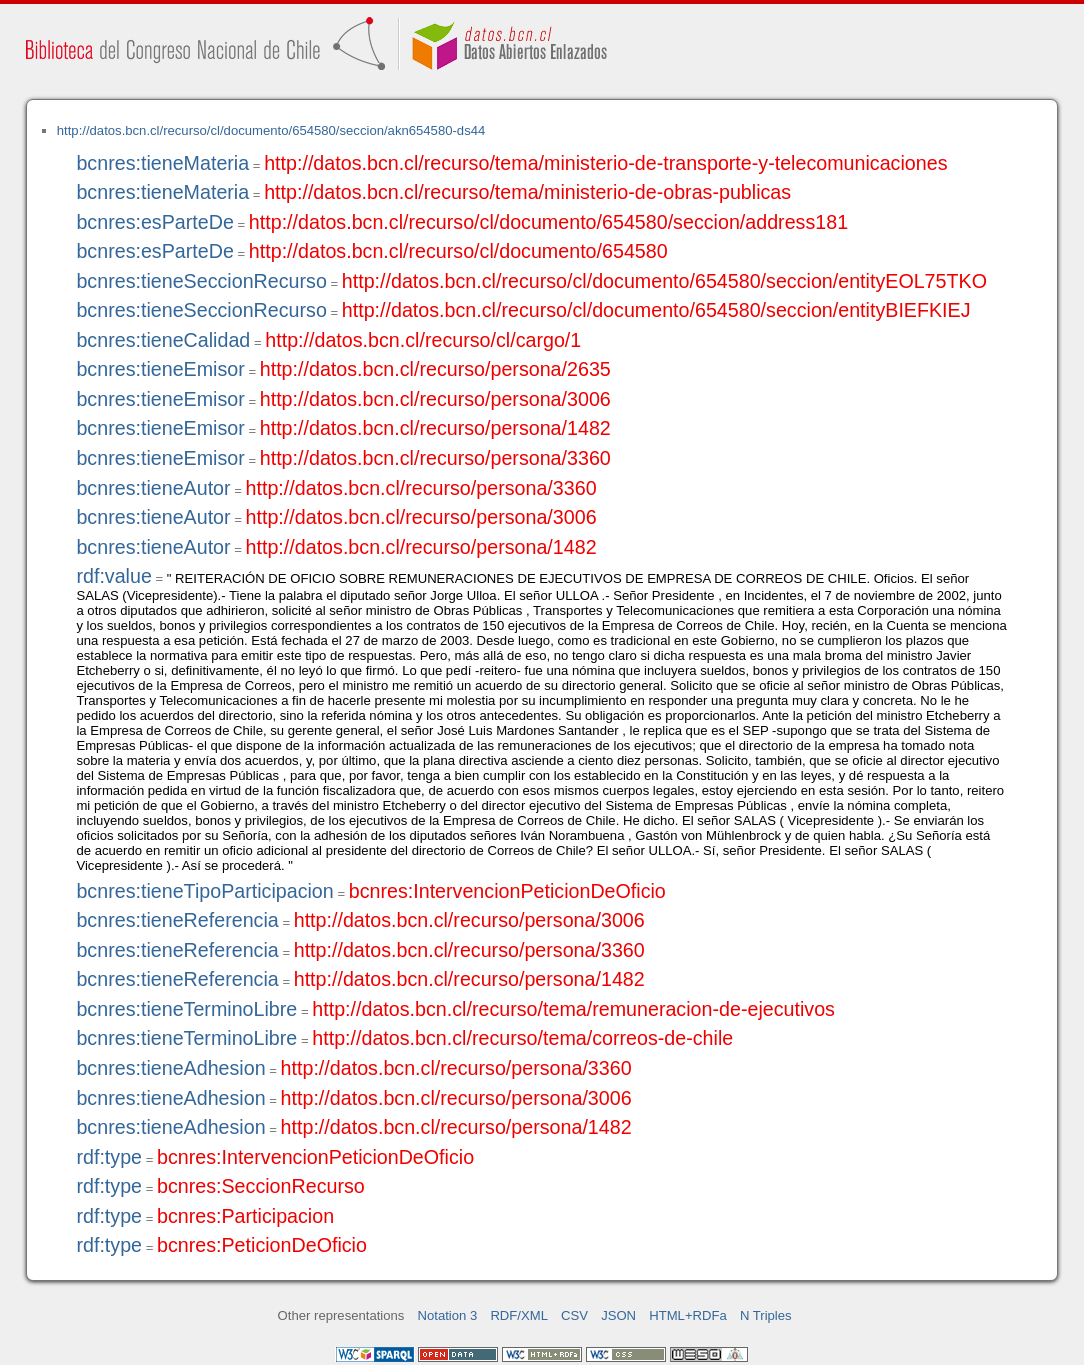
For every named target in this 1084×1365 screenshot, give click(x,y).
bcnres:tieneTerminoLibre (186, 1009)
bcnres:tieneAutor (153, 488)
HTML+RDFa (688, 1315)
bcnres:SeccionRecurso (261, 1186)
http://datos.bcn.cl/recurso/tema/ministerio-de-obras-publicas (527, 192)
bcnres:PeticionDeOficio (262, 1245)
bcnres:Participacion (245, 1216)
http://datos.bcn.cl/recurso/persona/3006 (435, 399)
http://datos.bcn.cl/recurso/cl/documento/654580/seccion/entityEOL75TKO (664, 281)
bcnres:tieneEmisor (160, 369)
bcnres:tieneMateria (162, 163)
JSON (618, 1315)
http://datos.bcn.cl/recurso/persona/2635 (435, 369)
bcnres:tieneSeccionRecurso (201, 281)
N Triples (766, 1315)
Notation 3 (448, 1315)
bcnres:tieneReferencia (177, 920)
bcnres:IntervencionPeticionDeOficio (507, 891)
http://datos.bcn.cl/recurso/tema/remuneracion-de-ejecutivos (573, 1009)
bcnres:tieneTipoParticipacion (204, 891)
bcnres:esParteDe (154, 222)
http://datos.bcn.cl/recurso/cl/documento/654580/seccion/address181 (548, 222)
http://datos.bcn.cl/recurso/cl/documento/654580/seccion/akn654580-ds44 (271, 130)
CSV (574, 1315)
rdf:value (113, 576)
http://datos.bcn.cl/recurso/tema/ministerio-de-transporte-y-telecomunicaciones (605, 163)
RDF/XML (519, 1315)
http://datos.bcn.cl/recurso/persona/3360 (435, 458)
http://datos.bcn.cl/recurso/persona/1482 (435, 428)
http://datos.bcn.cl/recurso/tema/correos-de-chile (522, 1038)
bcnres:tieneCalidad (163, 340)
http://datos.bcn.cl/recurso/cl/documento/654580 (458, 251)
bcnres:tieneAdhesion (170, 1068)
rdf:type (109, 1157)
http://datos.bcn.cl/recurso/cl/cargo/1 (423, 340)
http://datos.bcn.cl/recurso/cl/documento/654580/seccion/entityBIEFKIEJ (656, 310)
